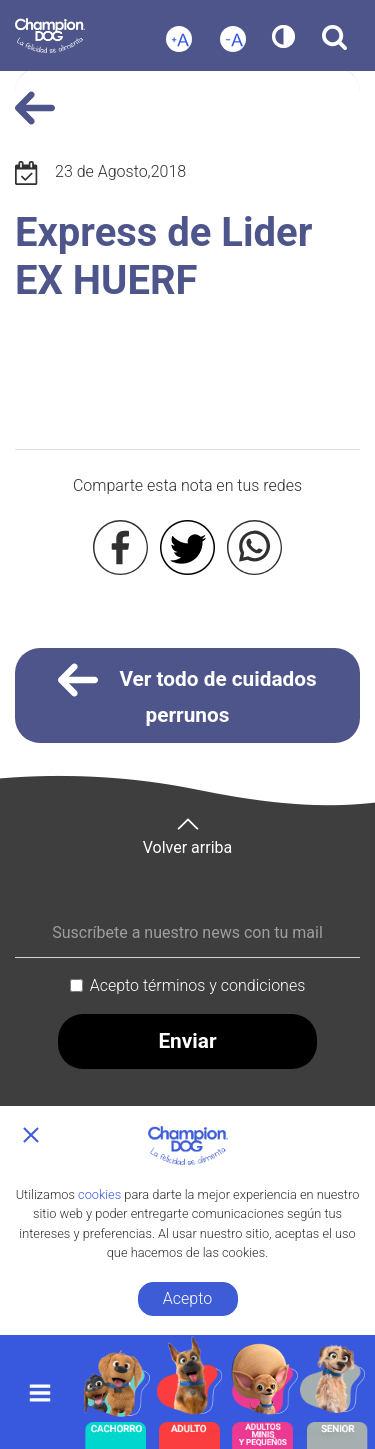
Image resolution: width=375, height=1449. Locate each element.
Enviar (187, 1041)
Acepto (187, 1298)
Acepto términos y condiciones (198, 985)
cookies (99, 1194)
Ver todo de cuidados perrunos (187, 693)
